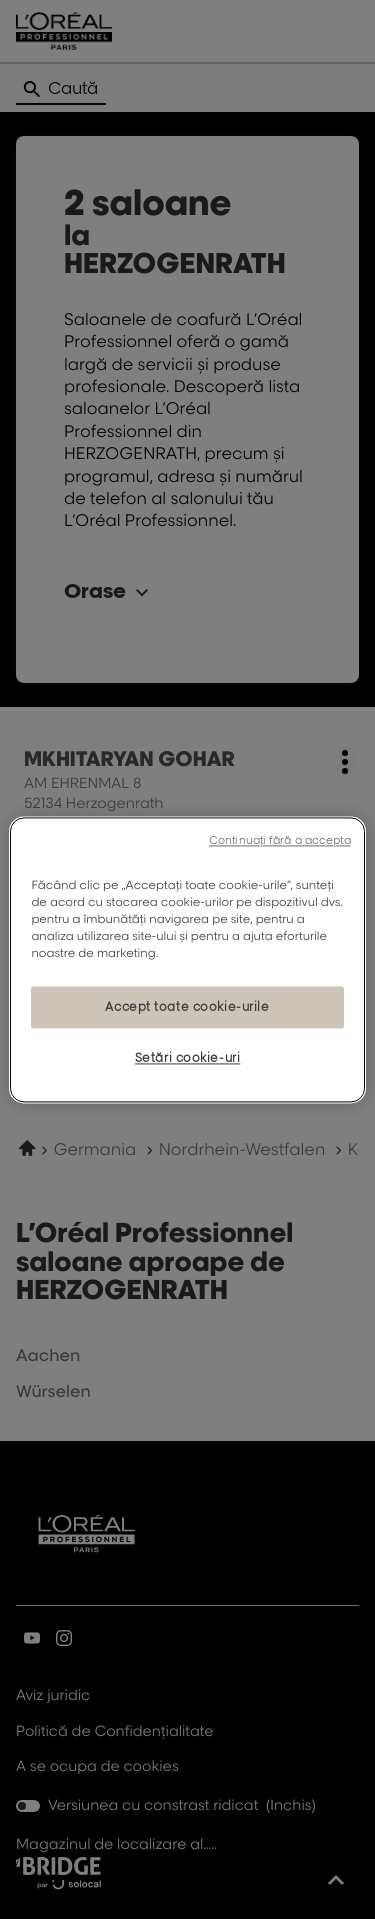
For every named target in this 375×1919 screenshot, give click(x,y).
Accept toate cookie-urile (187, 1006)
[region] (187, 959)
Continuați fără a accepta (280, 840)
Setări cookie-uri (188, 1057)
